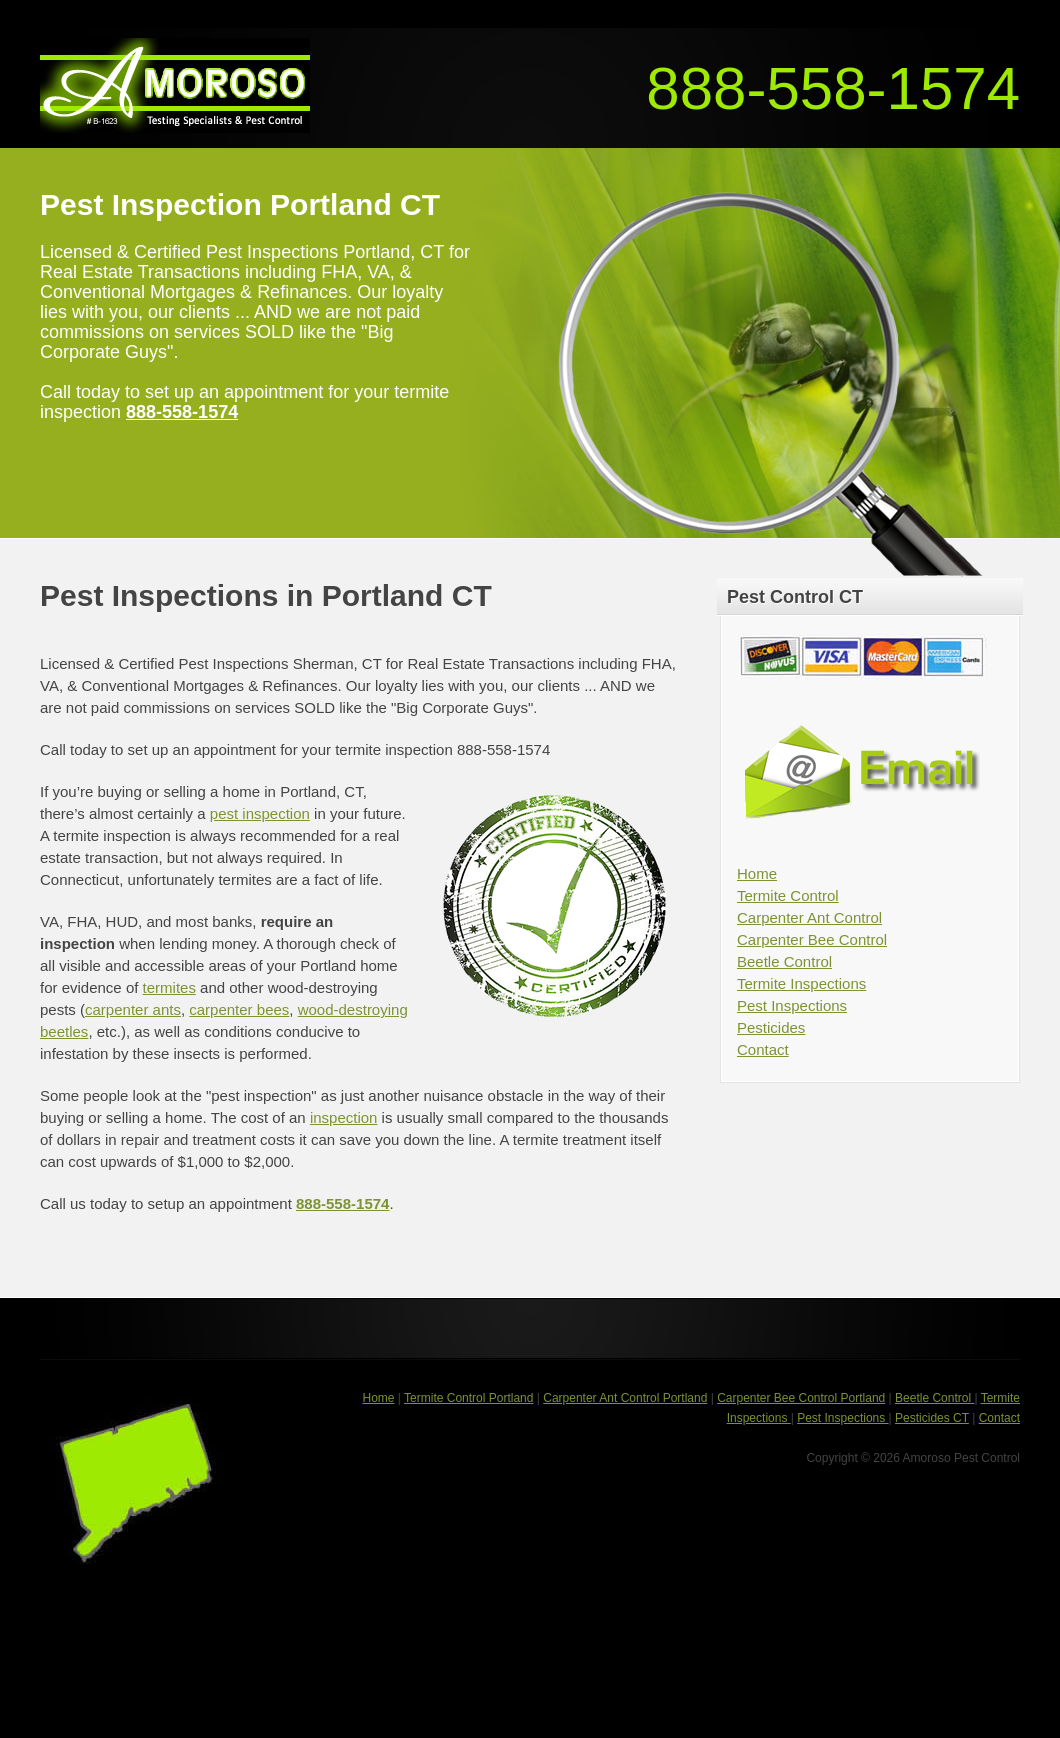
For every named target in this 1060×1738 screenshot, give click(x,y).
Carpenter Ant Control (809, 917)
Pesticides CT (932, 1418)
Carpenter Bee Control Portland (801, 1398)
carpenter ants (133, 1009)
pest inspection (260, 813)
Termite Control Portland (468, 1398)
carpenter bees (239, 1009)
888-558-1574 (833, 88)
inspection (344, 1117)
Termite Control (788, 895)
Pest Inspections (792, 1005)
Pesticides (771, 1027)
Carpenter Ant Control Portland (625, 1398)
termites (169, 987)
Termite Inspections (801, 983)
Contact (763, 1049)
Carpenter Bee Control (812, 939)
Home (757, 873)
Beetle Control (784, 961)
